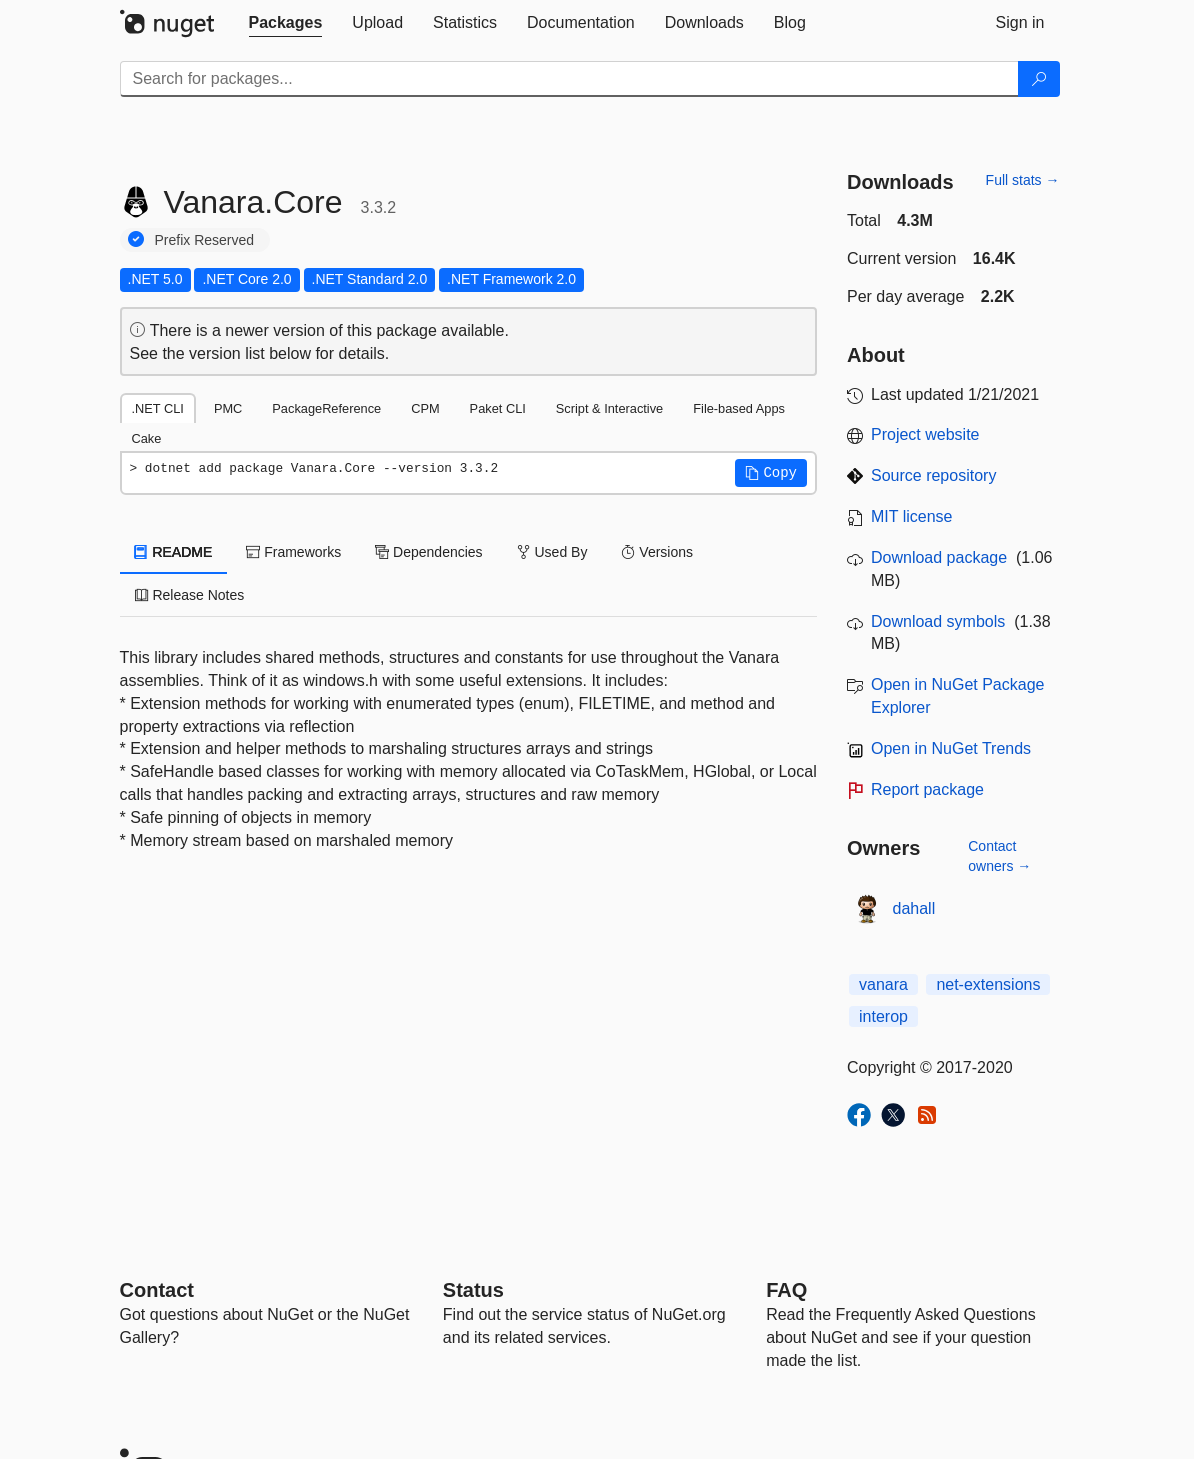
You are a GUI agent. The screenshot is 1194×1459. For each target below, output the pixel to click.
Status (473, 1290)
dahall (914, 908)
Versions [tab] (657, 552)
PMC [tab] (228, 408)
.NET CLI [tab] (158, 408)
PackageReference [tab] (326, 408)
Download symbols (938, 621)
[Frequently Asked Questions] (786, 1290)
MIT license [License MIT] (912, 516)
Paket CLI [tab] (498, 408)
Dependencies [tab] (428, 552)
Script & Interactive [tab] (609, 408)
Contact (157, 1290)
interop (883, 1016)
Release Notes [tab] (190, 595)
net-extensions (988, 984)
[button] (771, 473)
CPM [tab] (425, 408)
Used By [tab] (552, 552)
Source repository (933, 475)
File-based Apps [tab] (739, 408)
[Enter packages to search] (569, 79)
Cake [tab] (147, 438)
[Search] (1039, 79)
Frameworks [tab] (293, 552)
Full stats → (1023, 180)
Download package (939, 557)
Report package (927, 789)
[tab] (286, 23)
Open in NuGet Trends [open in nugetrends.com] (951, 748)
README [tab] (174, 552)
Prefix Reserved (205, 240)
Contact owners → (999, 856)
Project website (925, 434)
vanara (883, 984)
